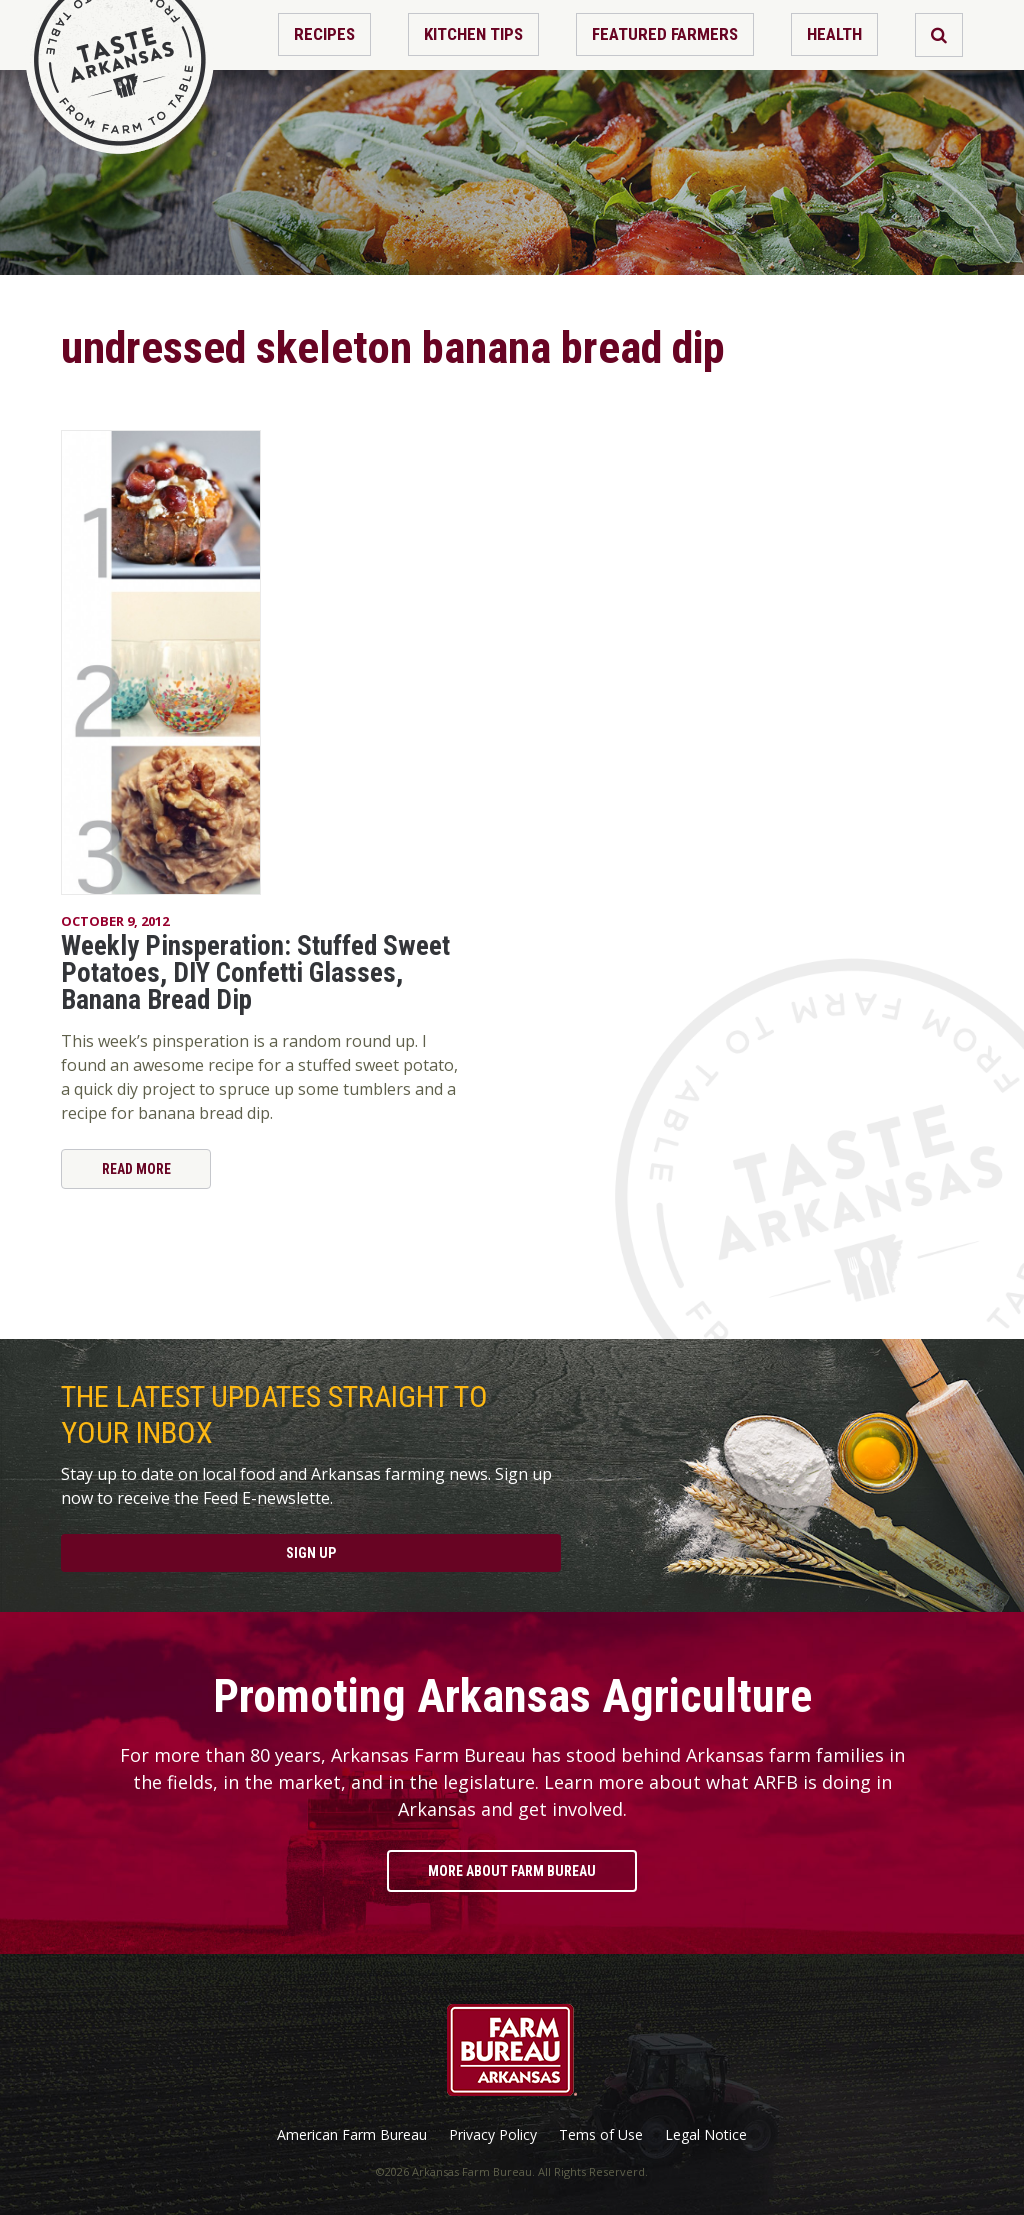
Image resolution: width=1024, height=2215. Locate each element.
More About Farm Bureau (512, 1871)
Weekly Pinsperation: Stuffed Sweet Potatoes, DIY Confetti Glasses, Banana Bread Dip (255, 973)
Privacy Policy (493, 2135)
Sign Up (311, 1553)
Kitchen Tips (473, 34)
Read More (136, 1169)
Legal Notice (706, 2135)
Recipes (324, 34)
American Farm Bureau (352, 2135)
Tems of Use (601, 2135)
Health (834, 34)
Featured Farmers (665, 34)
